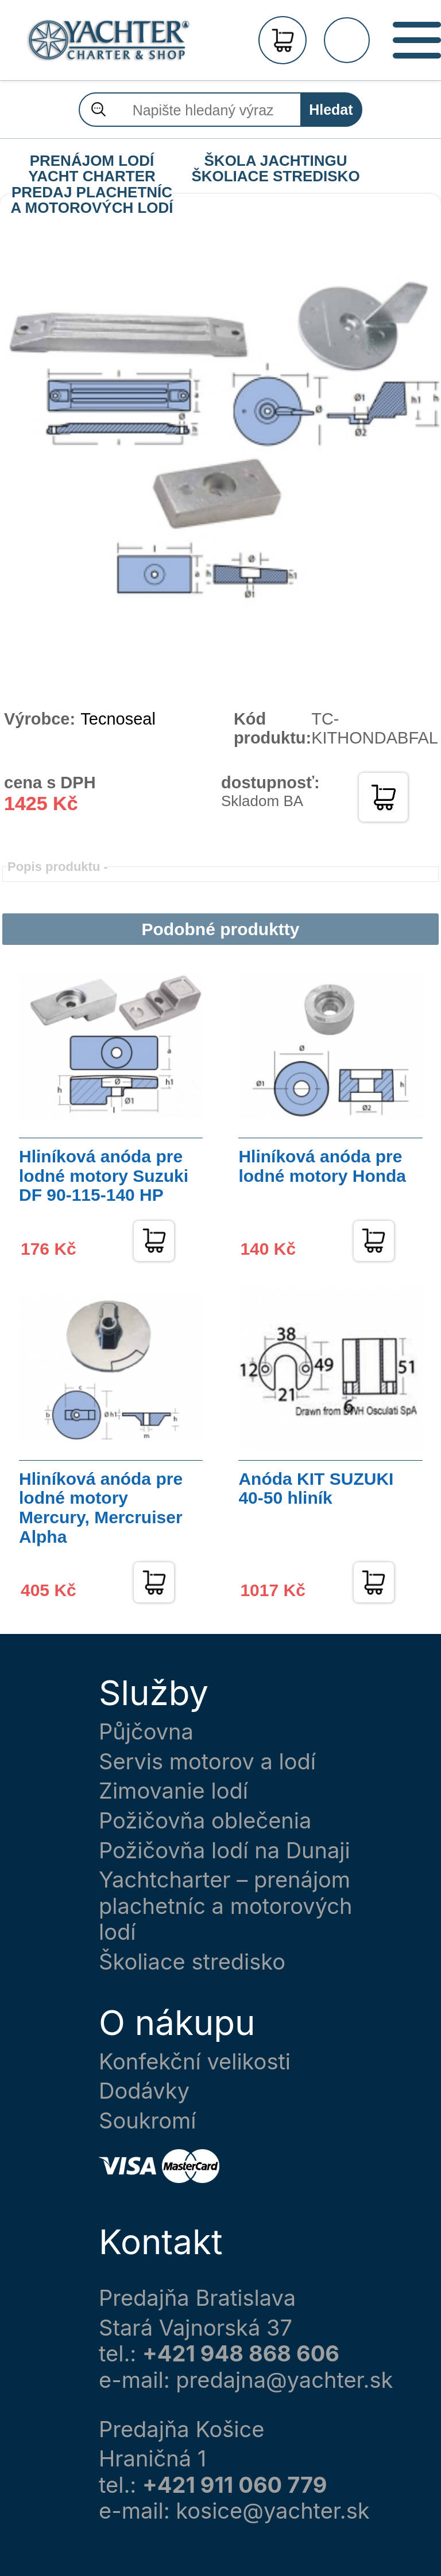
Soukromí (147, 2121)
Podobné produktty (221, 929)
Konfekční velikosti (195, 2062)
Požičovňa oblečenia (205, 1821)
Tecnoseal (118, 719)
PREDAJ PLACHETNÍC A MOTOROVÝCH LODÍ (91, 193)
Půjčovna (146, 1732)
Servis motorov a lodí (207, 1762)
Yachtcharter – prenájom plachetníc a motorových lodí (225, 1906)
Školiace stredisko (192, 1962)
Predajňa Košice (181, 2429)
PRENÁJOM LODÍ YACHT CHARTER (92, 161)
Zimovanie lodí (173, 1791)
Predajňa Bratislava (197, 2298)
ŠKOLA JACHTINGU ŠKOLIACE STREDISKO (275, 161)
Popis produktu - (57, 866)
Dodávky (144, 2091)
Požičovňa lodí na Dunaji (224, 1850)
